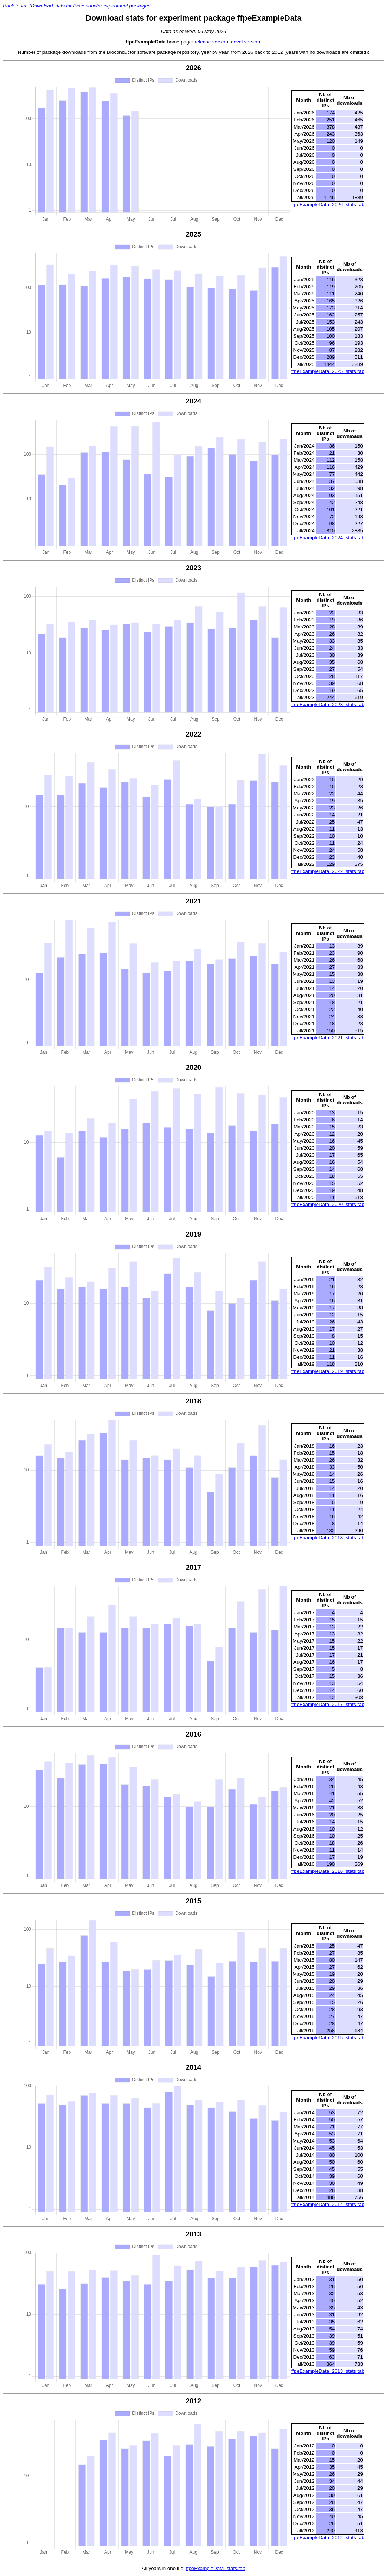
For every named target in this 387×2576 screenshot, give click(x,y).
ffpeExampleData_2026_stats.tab (327, 204)
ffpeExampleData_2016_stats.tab (327, 1871)
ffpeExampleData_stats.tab (215, 2568)
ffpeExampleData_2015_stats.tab (327, 2037)
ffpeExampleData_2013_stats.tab (327, 2371)
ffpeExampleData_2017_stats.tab (327, 1704)
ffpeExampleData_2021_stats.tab (327, 1037)
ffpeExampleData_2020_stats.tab (327, 1204)
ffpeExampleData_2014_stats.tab (327, 2204)
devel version (245, 42)
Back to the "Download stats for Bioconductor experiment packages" (77, 6)
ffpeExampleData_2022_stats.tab (327, 871)
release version (211, 42)
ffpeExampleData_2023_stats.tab (327, 704)
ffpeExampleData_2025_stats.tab (327, 371)
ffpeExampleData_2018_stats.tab (327, 1537)
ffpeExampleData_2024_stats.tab (327, 537)
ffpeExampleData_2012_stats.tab (327, 2537)
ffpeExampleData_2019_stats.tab (327, 1371)
